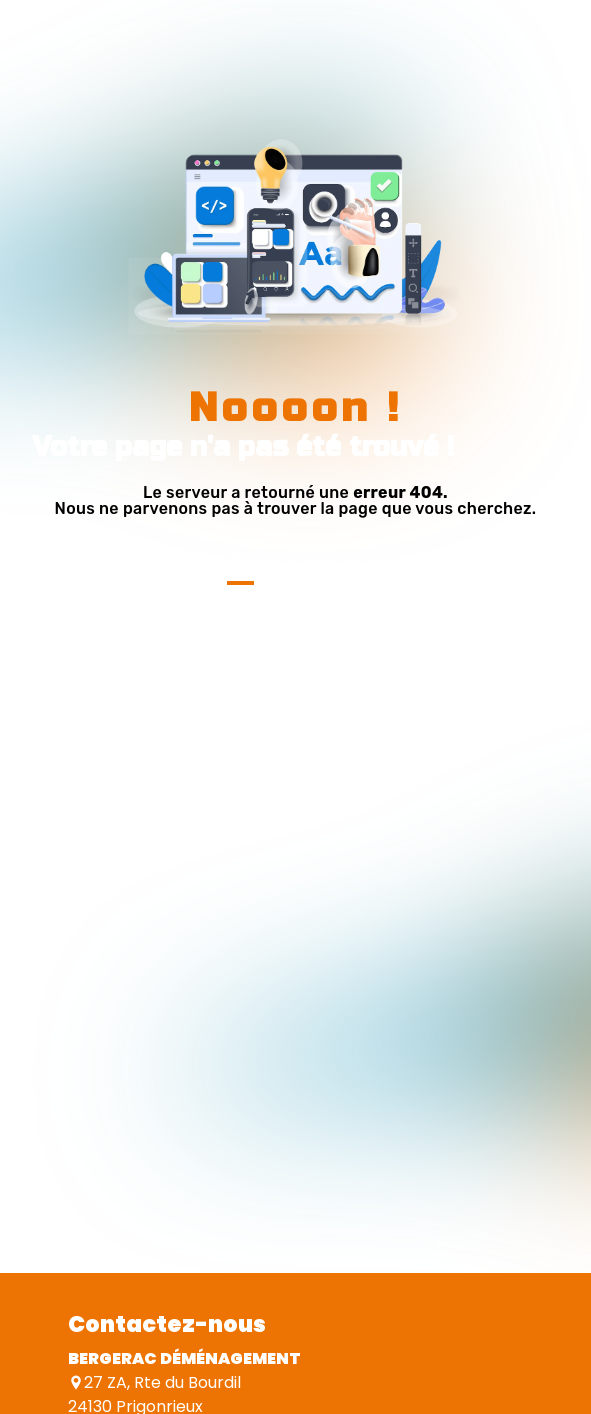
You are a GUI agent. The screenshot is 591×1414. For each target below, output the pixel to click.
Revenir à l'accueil (295, 561)
